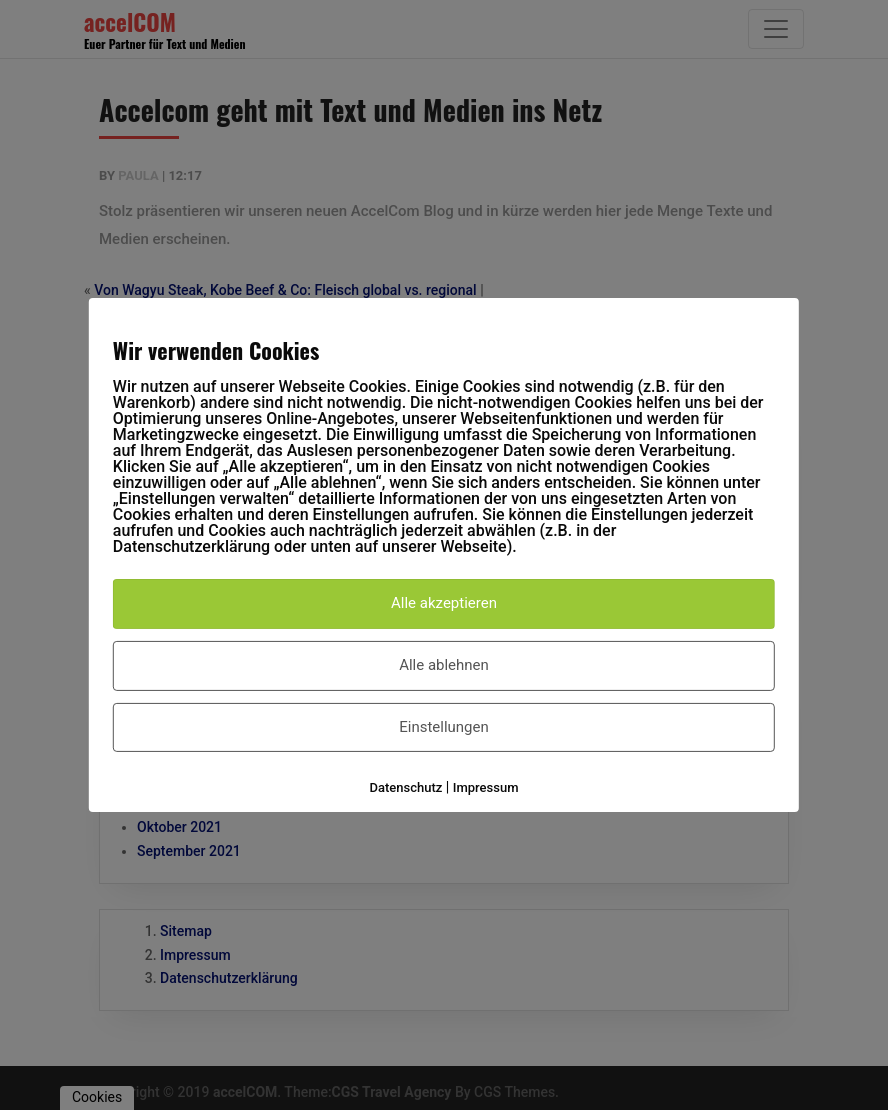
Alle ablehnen (444, 665)
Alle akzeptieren (444, 603)
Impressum (486, 787)
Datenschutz (406, 787)
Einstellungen (444, 727)
